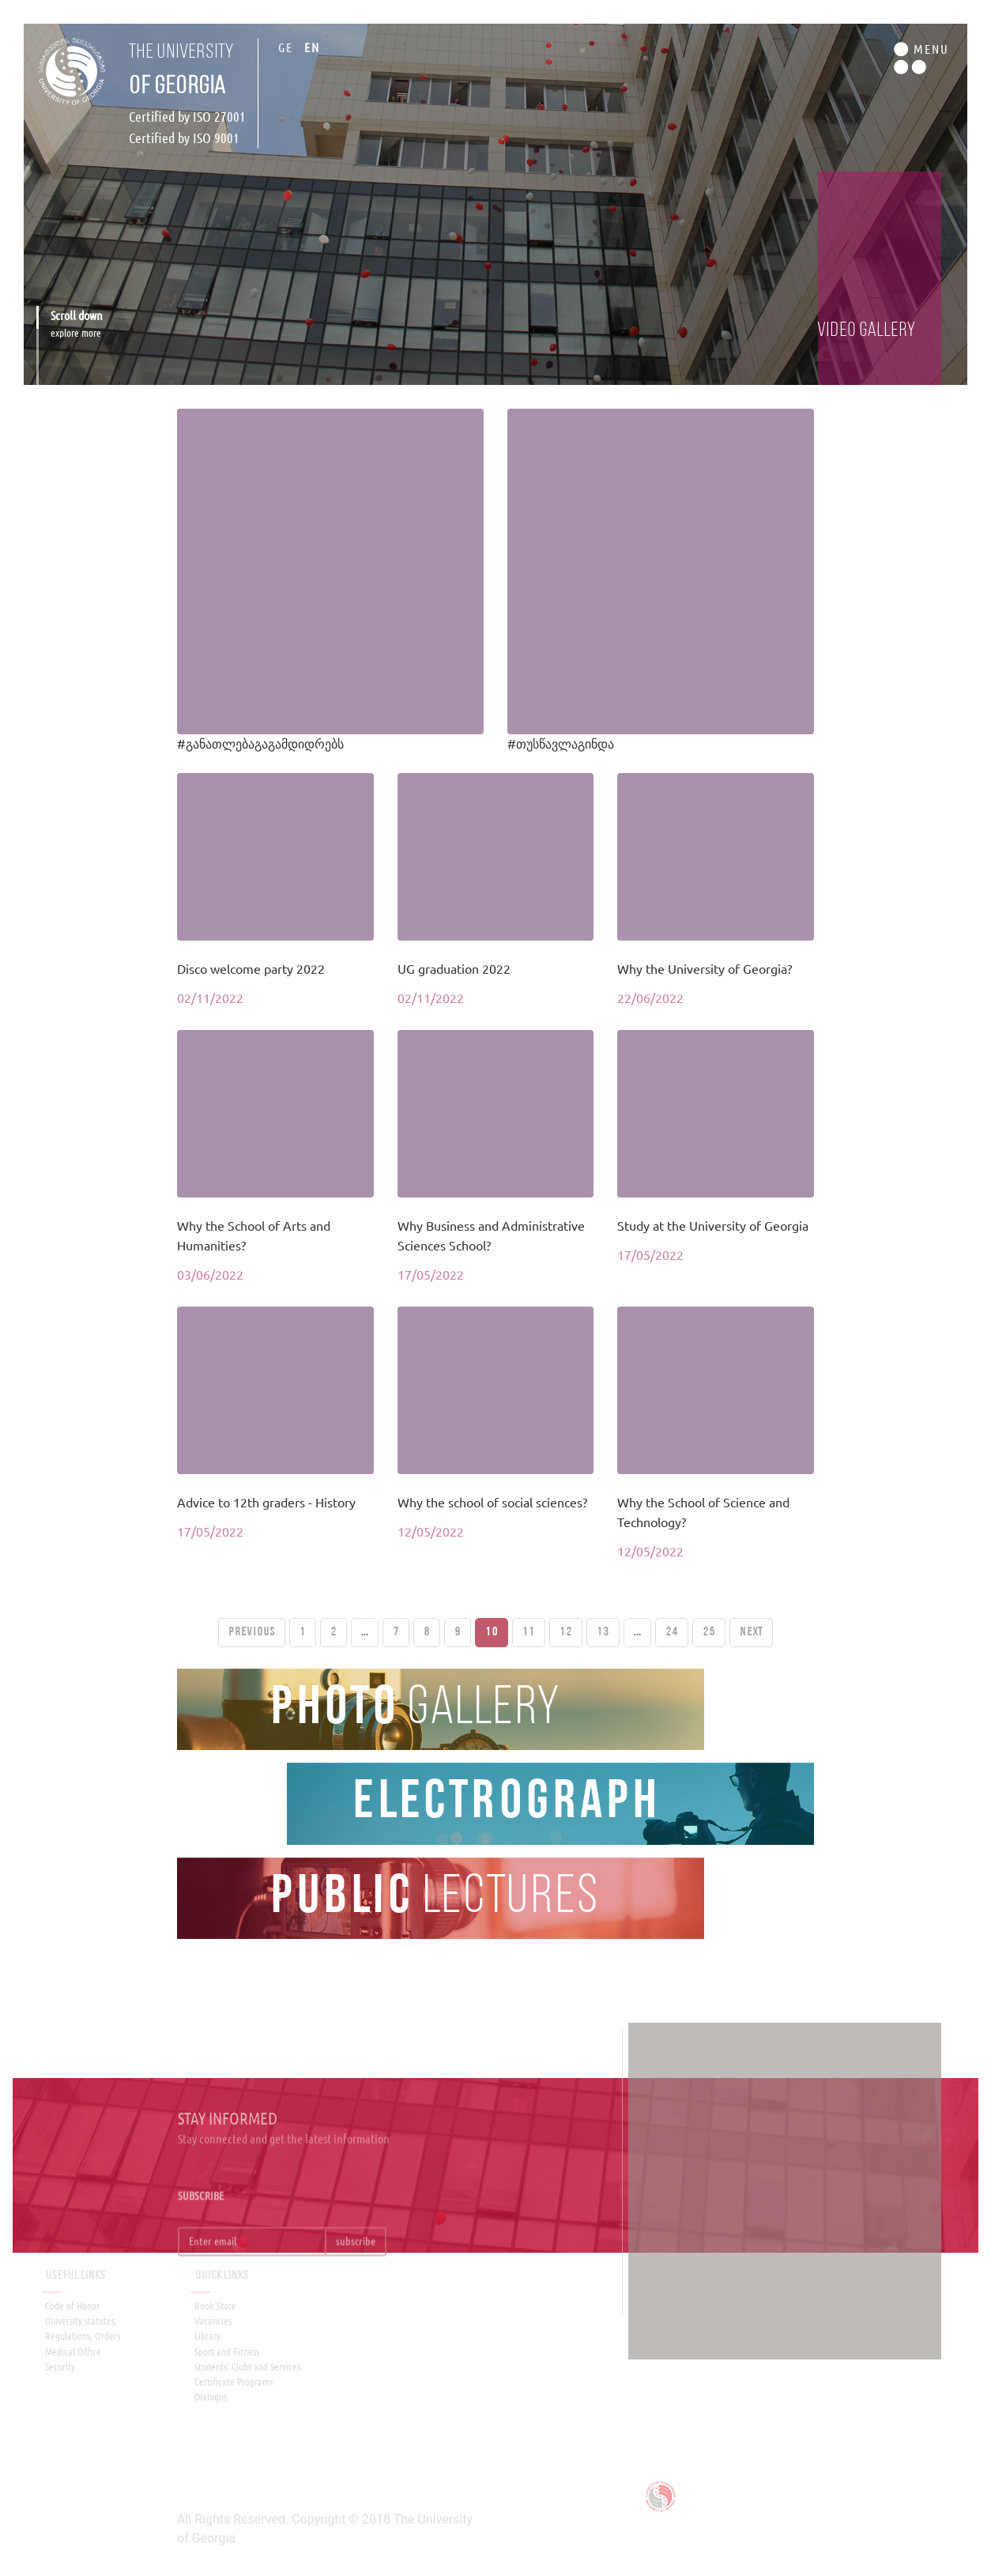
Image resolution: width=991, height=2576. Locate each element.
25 (709, 1632)
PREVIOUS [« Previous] (251, 1632)
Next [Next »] (751, 1632)
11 (528, 1632)
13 (603, 1632)
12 (566, 1632)
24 (671, 1632)
